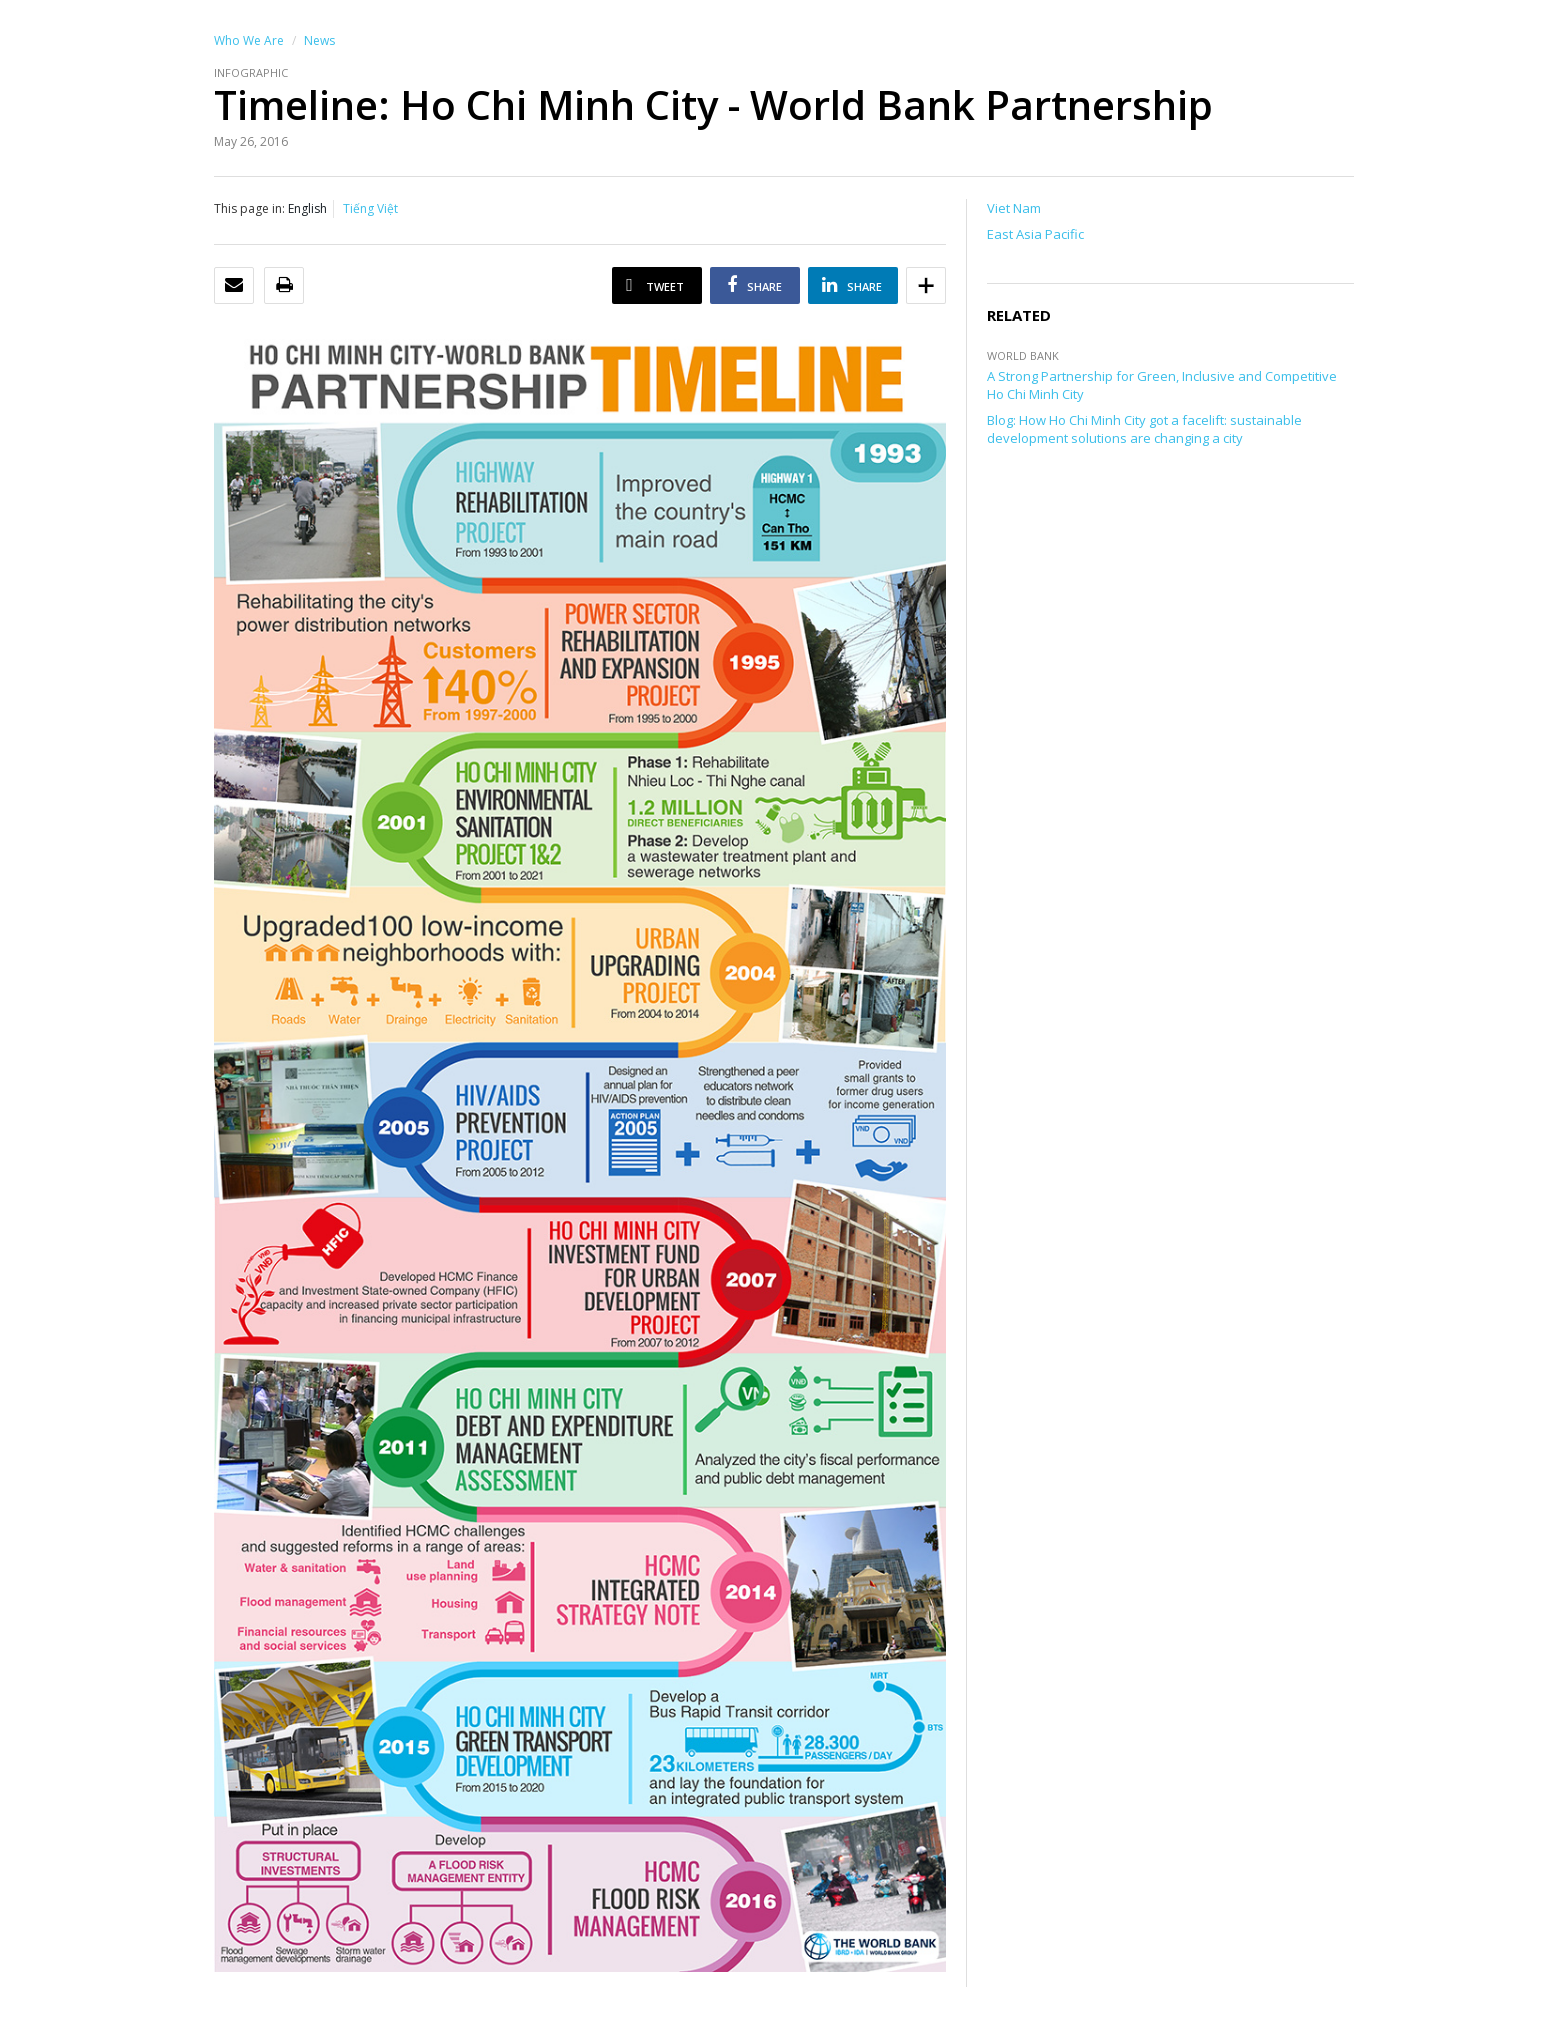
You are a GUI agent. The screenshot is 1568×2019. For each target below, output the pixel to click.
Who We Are (249, 40)
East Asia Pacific (1035, 234)
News (319, 40)
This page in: (249, 208)
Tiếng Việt (370, 208)
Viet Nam (1014, 208)
